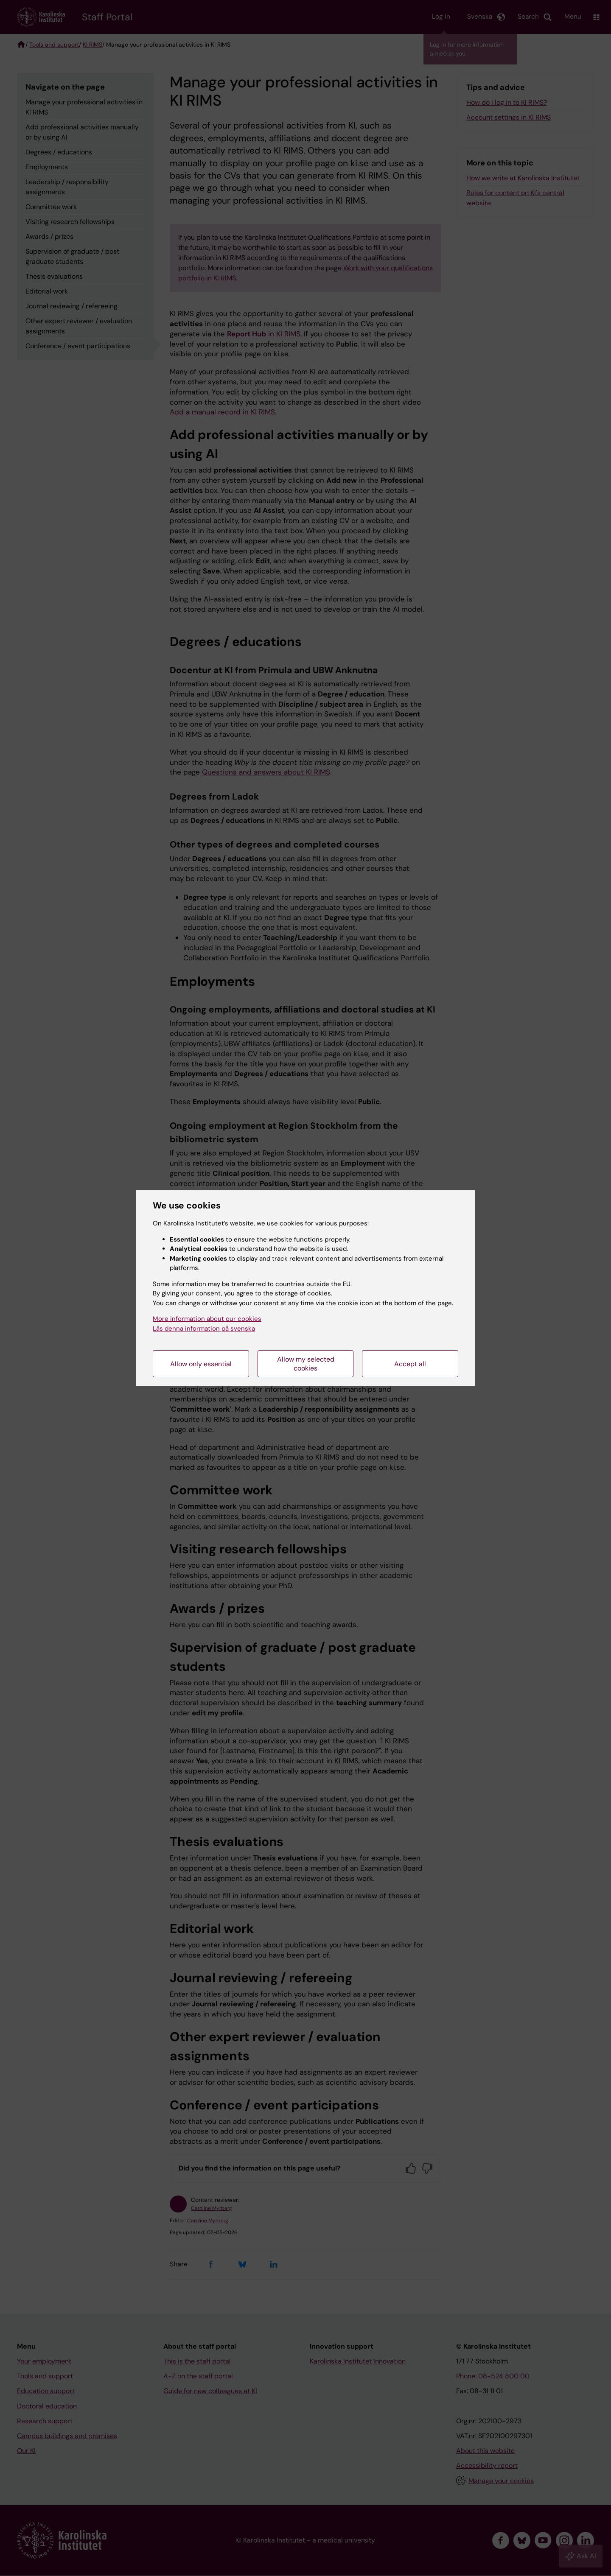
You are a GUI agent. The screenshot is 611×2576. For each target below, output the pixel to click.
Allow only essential (201, 1363)
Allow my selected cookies (305, 1364)
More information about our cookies (207, 1319)
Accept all (410, 1363)
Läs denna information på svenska (204, 1328)
